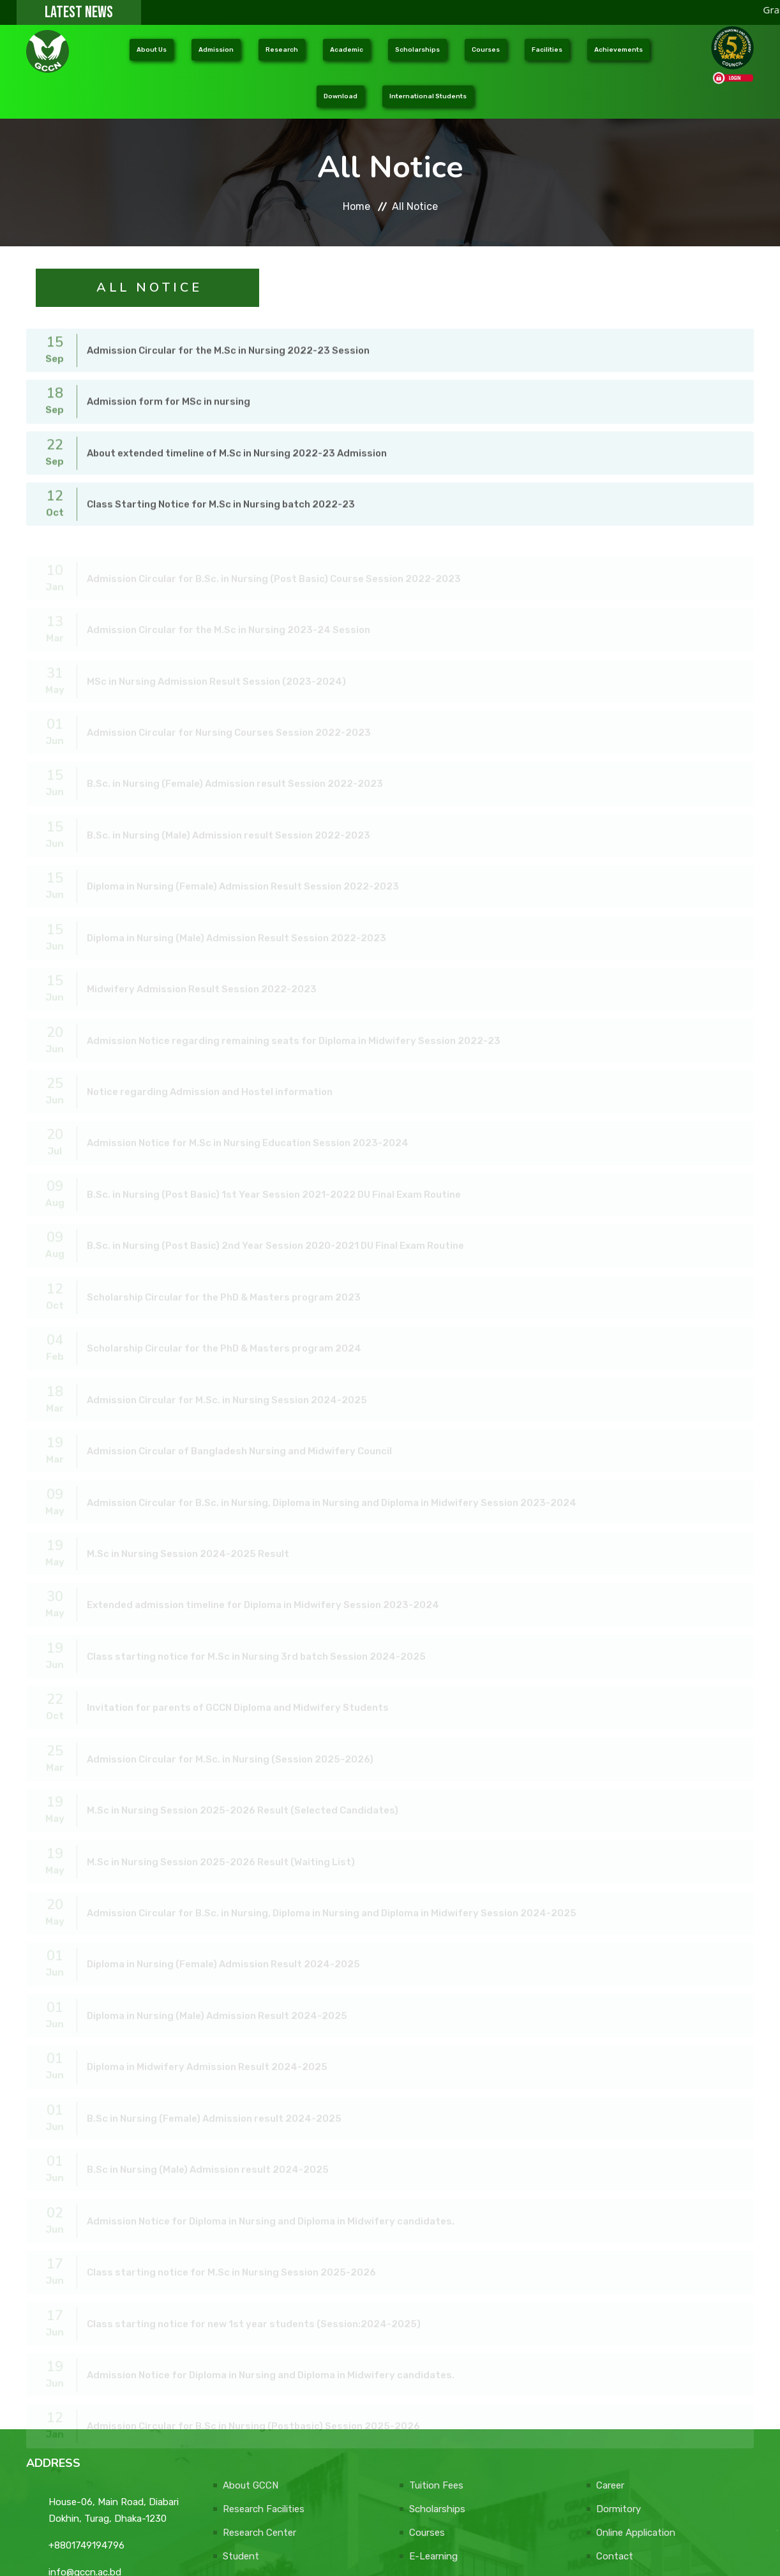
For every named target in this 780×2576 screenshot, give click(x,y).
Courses (427, 2436)
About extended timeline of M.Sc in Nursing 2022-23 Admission (237, 430)
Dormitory (618, 2412)
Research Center (259, 2436)
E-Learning (433, 2460)
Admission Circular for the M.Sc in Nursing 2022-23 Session (228, 330)
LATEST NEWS (79, 12)
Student (241, 2460)
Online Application (635, 2436)
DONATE (711, 2552)
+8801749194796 (86, 2449)
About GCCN (250, 2389)
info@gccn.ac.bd (85, 2476)
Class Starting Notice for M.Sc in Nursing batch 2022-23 (221, 480)
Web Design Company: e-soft (602, 2552)
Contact (614, 2460)
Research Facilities (263, 2412)
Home (356, 174)
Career (610, 2389)
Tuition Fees (436, 2389)
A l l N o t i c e (147, 255)
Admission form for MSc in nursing (168, 380)
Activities (430, 2483)
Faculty (239, 2483)
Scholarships (437, 2412)
